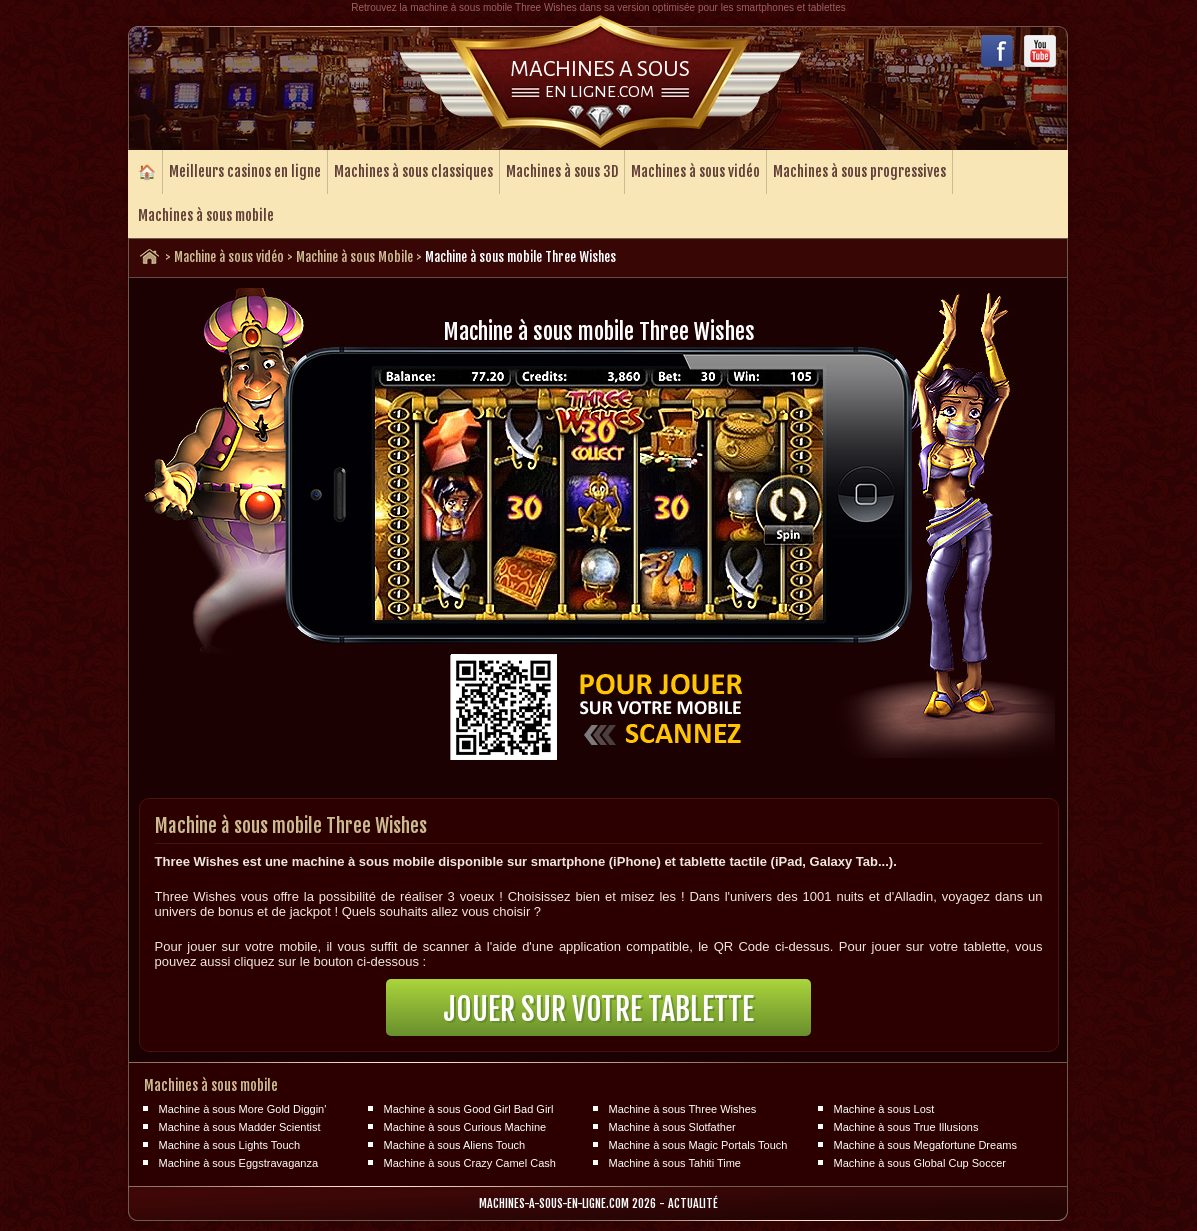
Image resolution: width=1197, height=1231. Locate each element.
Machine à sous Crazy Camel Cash (470, 1163)
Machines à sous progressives (859, 171)
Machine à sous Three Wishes (683, 1109)
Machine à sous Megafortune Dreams (925, 1145)
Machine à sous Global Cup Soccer (920, 1163)
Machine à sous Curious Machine (465, 1127)
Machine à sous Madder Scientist (240, 1127)
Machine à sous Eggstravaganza (239, 1163)
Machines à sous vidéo (695, 171)
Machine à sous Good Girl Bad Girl (469, 1109)
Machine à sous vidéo (229, 257)
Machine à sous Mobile (354, 257)
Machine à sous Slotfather (672, 1127)
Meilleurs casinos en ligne (245, 171)
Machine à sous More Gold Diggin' (243, 1109)
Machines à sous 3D (562, 171)
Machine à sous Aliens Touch (455, 1145)
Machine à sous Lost (884, 1109)
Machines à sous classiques (413, 171)
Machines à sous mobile (206, 215)
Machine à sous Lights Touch (230, 1145)
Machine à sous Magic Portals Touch (698, 1145)
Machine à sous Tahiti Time (675, 1163)
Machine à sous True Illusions (906, 1127)
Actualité (693, 1203)
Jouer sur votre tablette (598, 1009)
